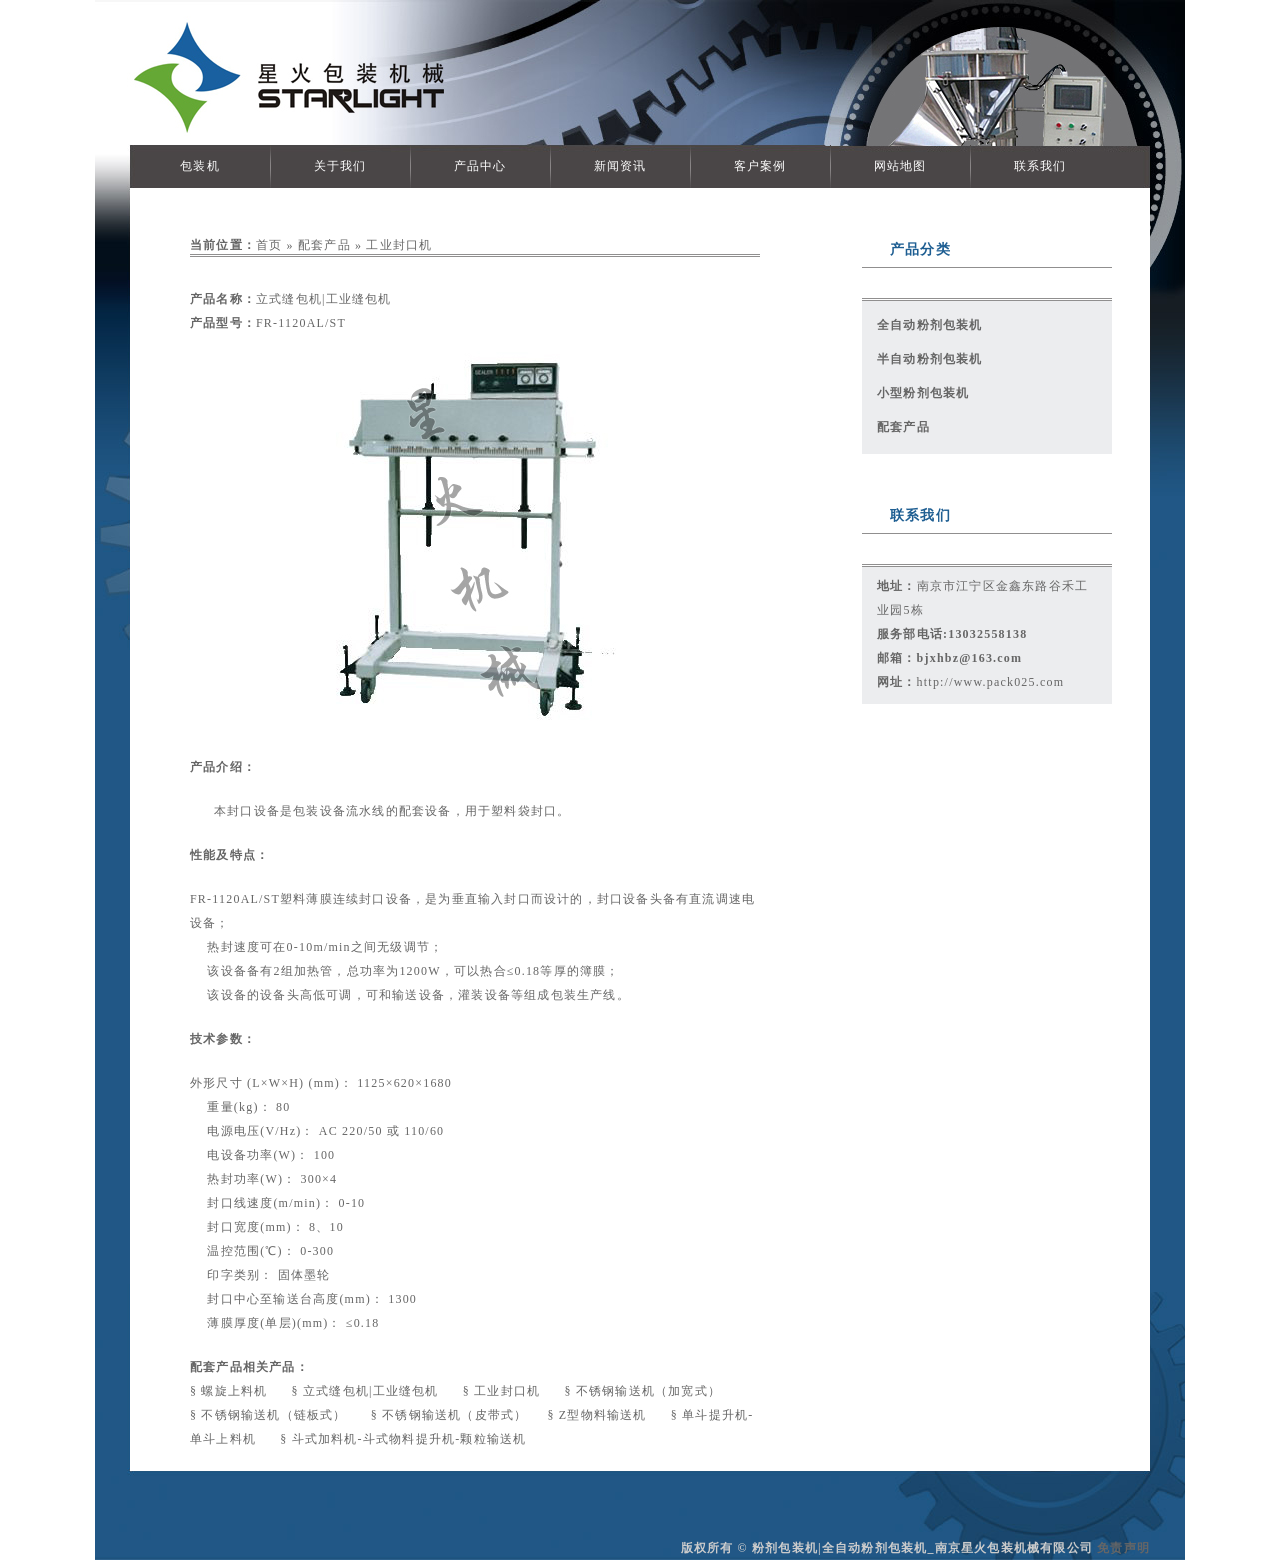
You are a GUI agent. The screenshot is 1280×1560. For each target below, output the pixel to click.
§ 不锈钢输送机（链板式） (270, 1415)
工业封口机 (399, 245)
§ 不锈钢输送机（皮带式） (449, 1415)
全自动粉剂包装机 (930, 325)
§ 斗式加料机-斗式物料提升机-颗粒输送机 (403, 1439)
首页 (269, 245)
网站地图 (900, 166)
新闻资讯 (620, 166)
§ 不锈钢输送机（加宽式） (642, 1391)
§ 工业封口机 (504, 1391)
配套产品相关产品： (249, 1367)
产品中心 (480, 166)
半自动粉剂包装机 (930, 359)
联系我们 (1040, 166)
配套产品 (324, 245)
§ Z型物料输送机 (598, 1415)
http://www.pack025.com (991, 682)
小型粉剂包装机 (923, 393)
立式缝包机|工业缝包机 (324, 299)
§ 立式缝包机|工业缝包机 (367, 1391)
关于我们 (340, 166)
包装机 (200, 166)
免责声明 (1123, 1548)
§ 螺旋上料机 (231, 1391)
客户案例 (760, 166)
